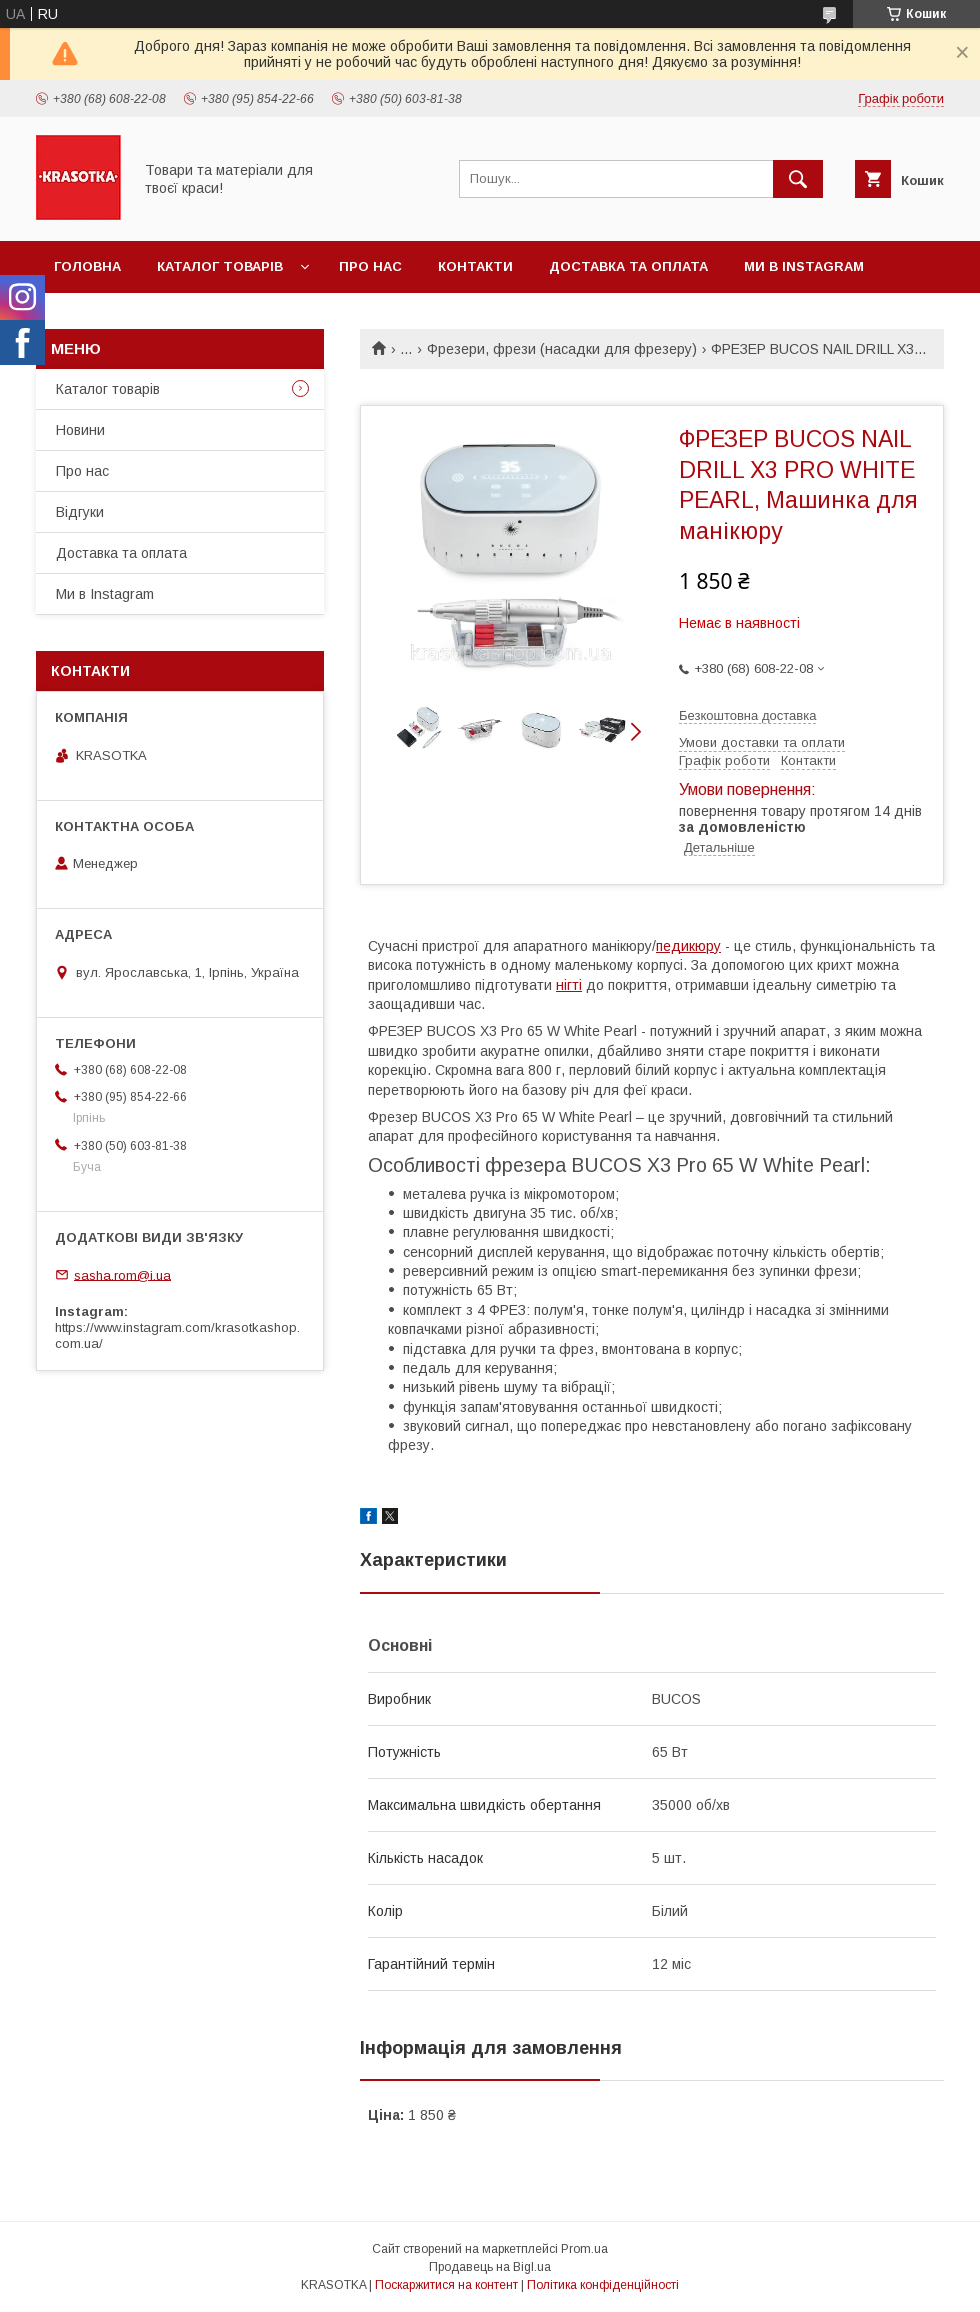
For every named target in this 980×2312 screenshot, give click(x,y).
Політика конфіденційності (603, 2285)
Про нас (370, 266)
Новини (80, 430)
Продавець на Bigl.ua (490, 2267)
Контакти (475, 266)
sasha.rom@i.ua (122, 1274)
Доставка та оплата (628, 266)
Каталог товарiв (220, 266)
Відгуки (80, 512)
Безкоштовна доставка (747, 715)
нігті (569, 985)
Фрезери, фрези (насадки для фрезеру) (562, 349)
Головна (87, 266)
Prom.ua (584, 2249)
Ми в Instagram (804, 266)
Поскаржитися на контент (446, 2285)
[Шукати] (798, 179)
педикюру (688, 946)
